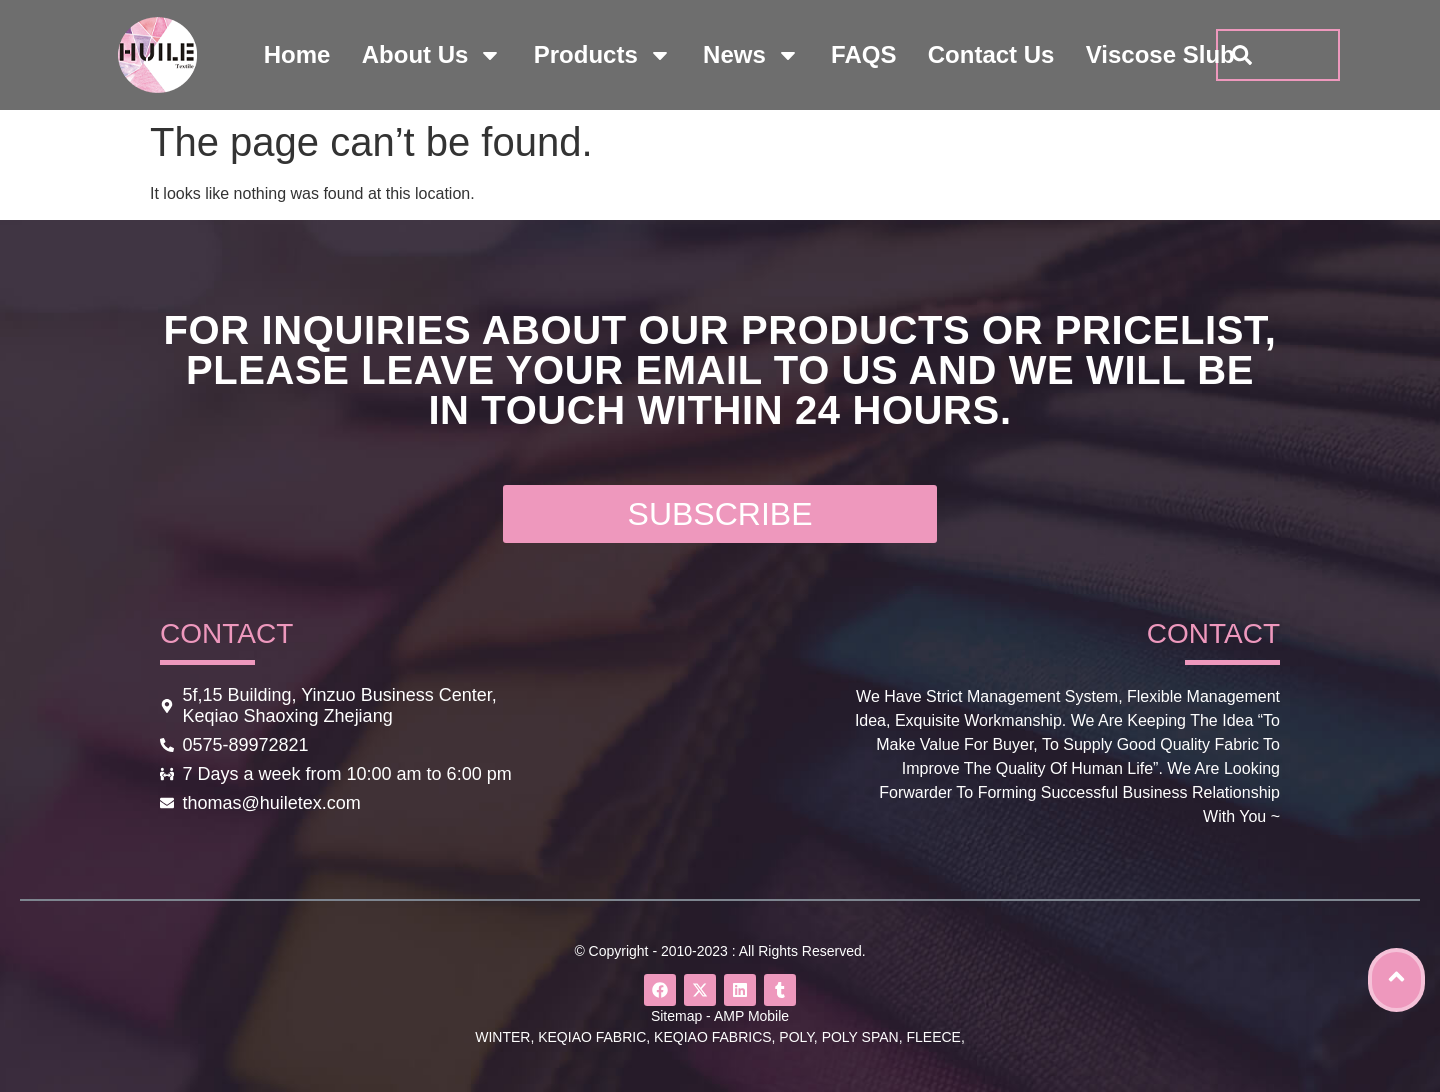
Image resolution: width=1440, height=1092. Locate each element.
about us (432, 55)
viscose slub (1160, 54)
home (297, 54)
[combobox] (1278, 55)
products (603, 55)
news (751, 55)
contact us (991, 54)
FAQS (863, 54)
